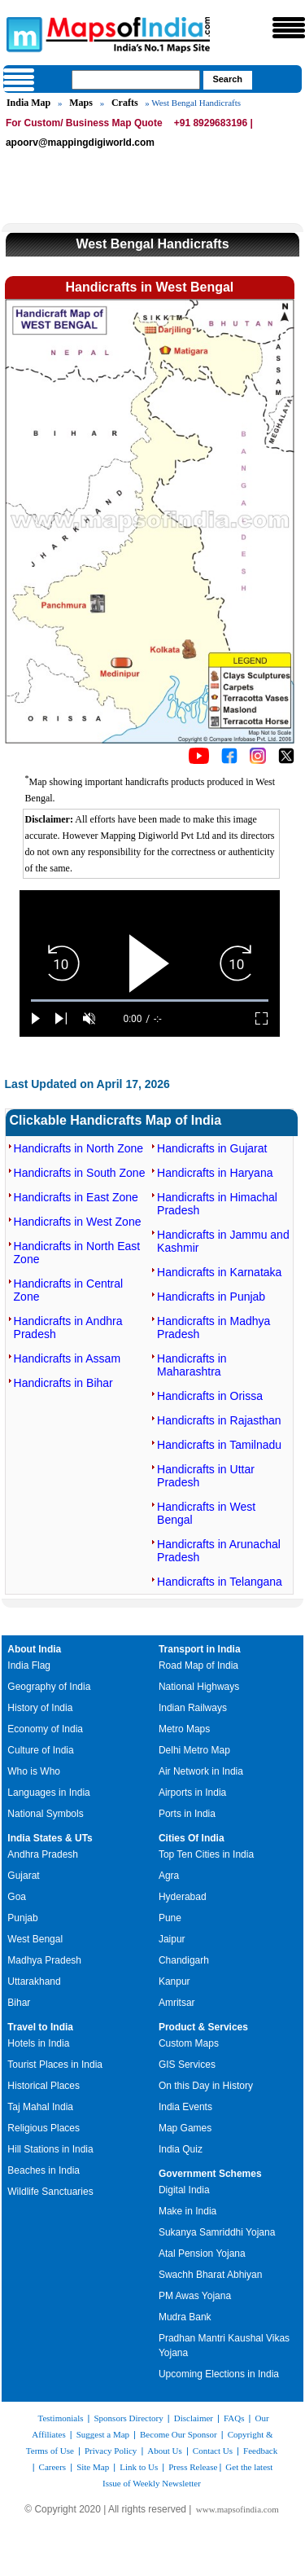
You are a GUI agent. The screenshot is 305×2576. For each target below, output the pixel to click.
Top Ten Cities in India (206, 1854)
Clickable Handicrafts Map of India (116, 1120)
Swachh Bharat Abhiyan (210, 2274)
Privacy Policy (111, 2450)
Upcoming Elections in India (219, 2374)
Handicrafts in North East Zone (77, 1253)
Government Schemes (210, 2173)
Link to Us (139, 2467)
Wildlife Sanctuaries (50, 2191)
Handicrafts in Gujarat (212, 1148)
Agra (169, 1875)
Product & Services (203, 2027)
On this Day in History (206, 2085)
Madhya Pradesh (44, 1960)
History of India (39, 1708)
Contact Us (213, 2450)
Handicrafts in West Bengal (206, 1513)
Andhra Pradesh (42, 1854)
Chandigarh (184, 1960)
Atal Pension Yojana (202, 2253)
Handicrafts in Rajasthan (219, 1420)
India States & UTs (49, 1838)
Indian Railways (193, 1708)
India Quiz (181, 2149)
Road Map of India (198, 1665)
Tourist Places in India (54, 2064)
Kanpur (174, 1981)
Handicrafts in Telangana (219, 1581)
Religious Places (43, 2128)
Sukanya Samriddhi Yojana (217, 2232)
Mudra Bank (185, 2317)
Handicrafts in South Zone (80, 1172)
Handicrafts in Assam (67, 1358)
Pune (170, 1918)
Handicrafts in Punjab (211, 1296)
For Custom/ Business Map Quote (84, 123)
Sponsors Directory (128, 2418)
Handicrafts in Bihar (63, 1382)
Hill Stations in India (50, 2149)
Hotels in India (38, 2043)
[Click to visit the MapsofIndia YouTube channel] (199, 760)
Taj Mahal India (40, 2107)
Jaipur (172, 1939)
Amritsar (177, 2002)
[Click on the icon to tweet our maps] (286, 760)
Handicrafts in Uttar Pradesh (206, 1476)
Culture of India (40, 1750)
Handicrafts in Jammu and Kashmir (223, 1241)
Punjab (22, 1918)
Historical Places (43, 2085)
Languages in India (48, 1792)
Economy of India (45, 1729)
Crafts (124, 102)
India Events (185, 2107)
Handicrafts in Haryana (214, 1172)
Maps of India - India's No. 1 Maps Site (22, 33)
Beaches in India (43, 2170)
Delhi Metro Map (194, 1750)
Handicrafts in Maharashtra (192, 1365)
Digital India (184, 2190)
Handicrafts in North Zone (79, 1148)
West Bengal (35, 1939)
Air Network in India (201, 1771)
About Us (164, 2450)
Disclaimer (193, 2418)
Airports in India (192, 1792)
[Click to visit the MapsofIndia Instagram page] (258, 760)
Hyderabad (183, 1896)
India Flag (28, 1665)
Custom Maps (189, 2043)
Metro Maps (184, 1729)
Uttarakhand (33, 1981)
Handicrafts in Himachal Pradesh (217, 1204)
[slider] (149, 1000)
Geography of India (48, 1686)
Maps (81, 102)
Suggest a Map (102, 2434)
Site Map (92, 2467)
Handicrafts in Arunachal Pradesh (219, 1551)
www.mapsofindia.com (237, 2509)
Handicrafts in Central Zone (69, 1290)
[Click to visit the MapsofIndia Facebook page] (229, 760)
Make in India (187, 2211)
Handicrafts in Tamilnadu (219, 1444)
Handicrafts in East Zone (76, 1197)
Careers (53, 2467)
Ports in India (187, 1813)
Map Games (185, 2128)
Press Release (192, 2467)
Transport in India (200, 1649)
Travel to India (40, 2027)
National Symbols (45, 1813)
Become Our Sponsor (178, 2434)
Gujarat (23, 1875)
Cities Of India (191, 1838)
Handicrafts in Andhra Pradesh (68, 1327)
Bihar (18, 2002)
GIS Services (187, 2064)
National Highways (199, 1686)
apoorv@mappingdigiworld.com (80, 142)
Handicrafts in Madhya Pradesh (213, 1327)
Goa (16, 1896)
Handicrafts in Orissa (210, 1395)
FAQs (234, 2418)
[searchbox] (136, 80)
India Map (28, 102)
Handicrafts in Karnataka (219, 1272)
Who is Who (33, 1771)
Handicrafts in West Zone (78, 1221)
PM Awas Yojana (195, 2296)
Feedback (260, 2450)
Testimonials (60, 2418)
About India (34, 1649)
